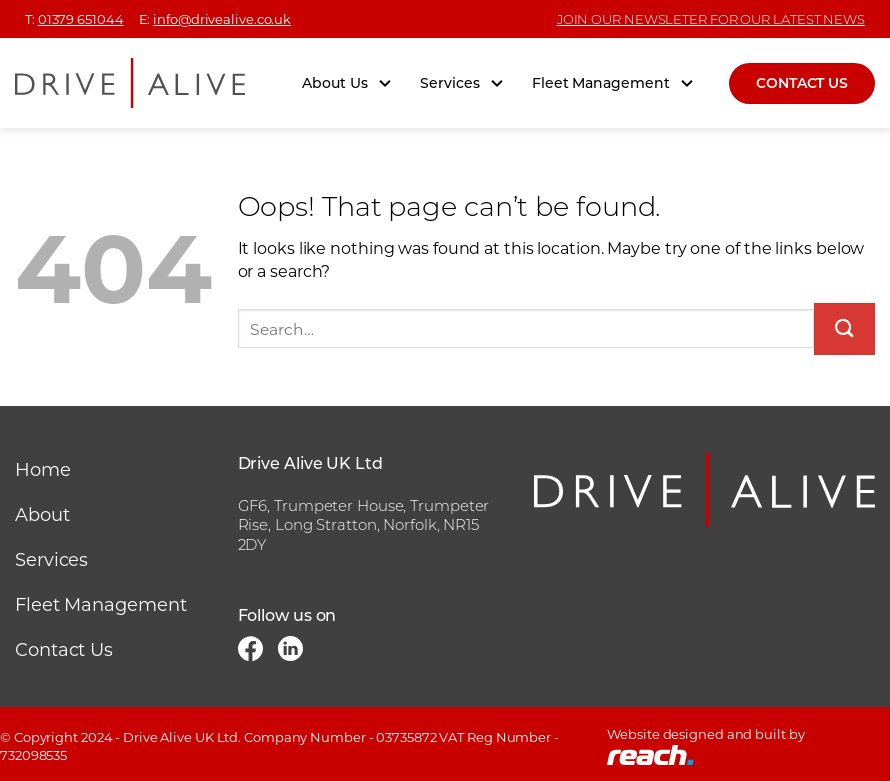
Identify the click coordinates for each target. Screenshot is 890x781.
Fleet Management (613, 82)
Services (462, 82)
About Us (347, 82)
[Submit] (844, 329)
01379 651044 (81, 18)
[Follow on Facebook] (250, 652)
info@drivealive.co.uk (222, 18)
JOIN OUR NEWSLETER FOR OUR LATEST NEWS (711, 19)
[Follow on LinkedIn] (290, 652)
